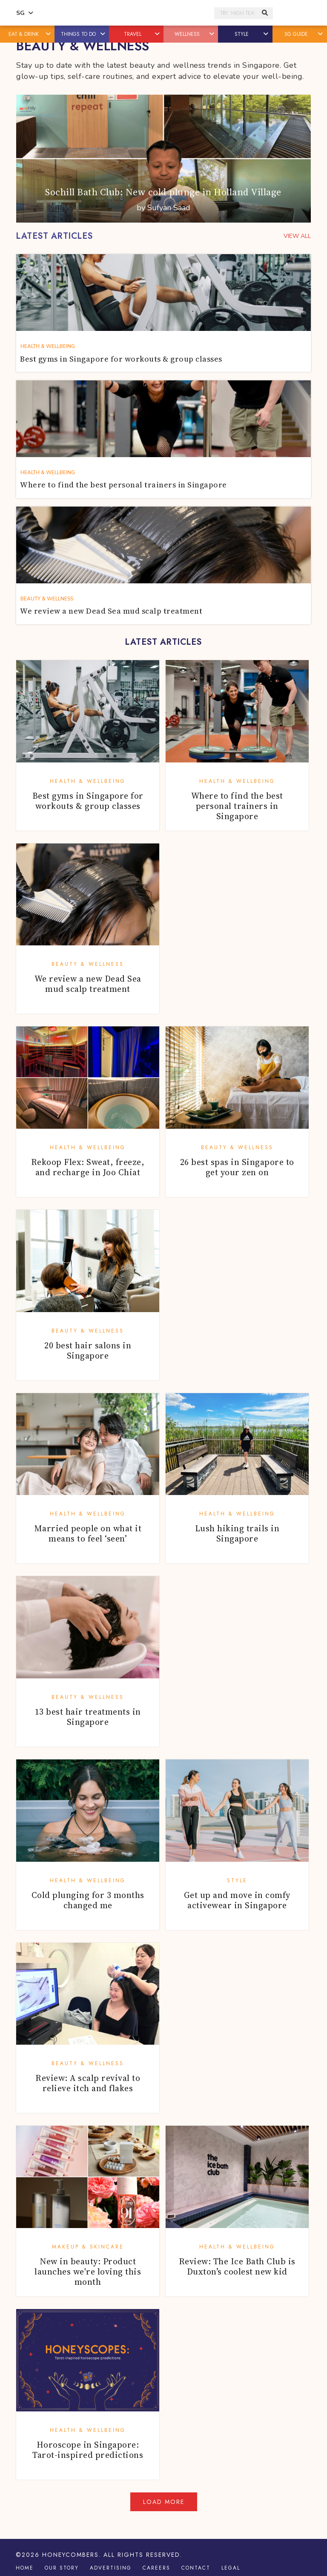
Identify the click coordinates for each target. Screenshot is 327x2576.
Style (237, 1880)
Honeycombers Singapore (125, 13)
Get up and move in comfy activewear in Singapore (237, 1900)
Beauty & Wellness (88, 964)
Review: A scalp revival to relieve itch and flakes (87, 2083)
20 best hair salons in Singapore (87, 1350)
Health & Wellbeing (88, 781)
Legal (230, 2568)
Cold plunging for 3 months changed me (88, 1900)
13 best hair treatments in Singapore (88, 1717)
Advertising (111, 2568)
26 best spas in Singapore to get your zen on (237, 1167)
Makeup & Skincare (88, 2247)
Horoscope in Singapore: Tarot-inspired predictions (87, 2450)
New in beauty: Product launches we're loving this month (87, 2271)
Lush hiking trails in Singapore (237, 1533)
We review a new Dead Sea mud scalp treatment (87, 984)
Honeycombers (70, 2554)
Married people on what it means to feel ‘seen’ (88, 1533)
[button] (49, 34)
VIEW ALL (297, 236)
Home (25, 2568)
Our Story (62, 2568)
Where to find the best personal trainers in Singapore (237, 806)
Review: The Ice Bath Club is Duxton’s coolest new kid (237, 2266)
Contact (195, 2568)
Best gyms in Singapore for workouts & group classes (87, 801)
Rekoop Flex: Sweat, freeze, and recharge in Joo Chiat (88, 1167)
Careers (156, 2568)
